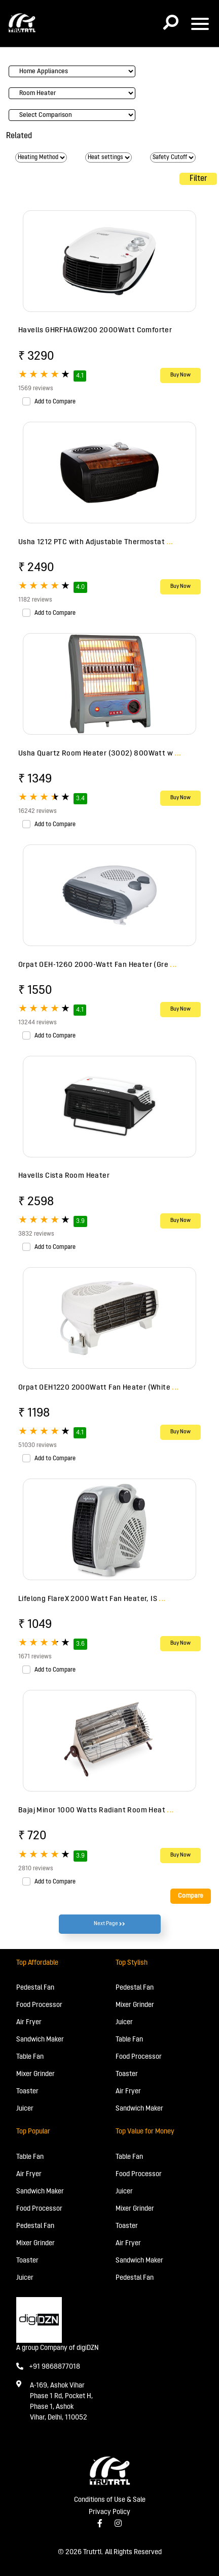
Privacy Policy (109, 2512)
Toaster (27, 2091)
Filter (198, 179)
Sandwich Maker (40, 2040)
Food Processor (39, 2005)
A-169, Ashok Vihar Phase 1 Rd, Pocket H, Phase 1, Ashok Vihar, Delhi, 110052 (61, 2402)
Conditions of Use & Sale (109, 2500)
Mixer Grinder (35, 2074)
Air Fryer (29, 2022)
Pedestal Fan (35, 1988)
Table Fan (30, 2057)
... (169, 542)
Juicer (24, 2109)
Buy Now (180, 375)
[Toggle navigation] (200, 24)
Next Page (109, 1924)
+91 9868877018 (48, 2367)
